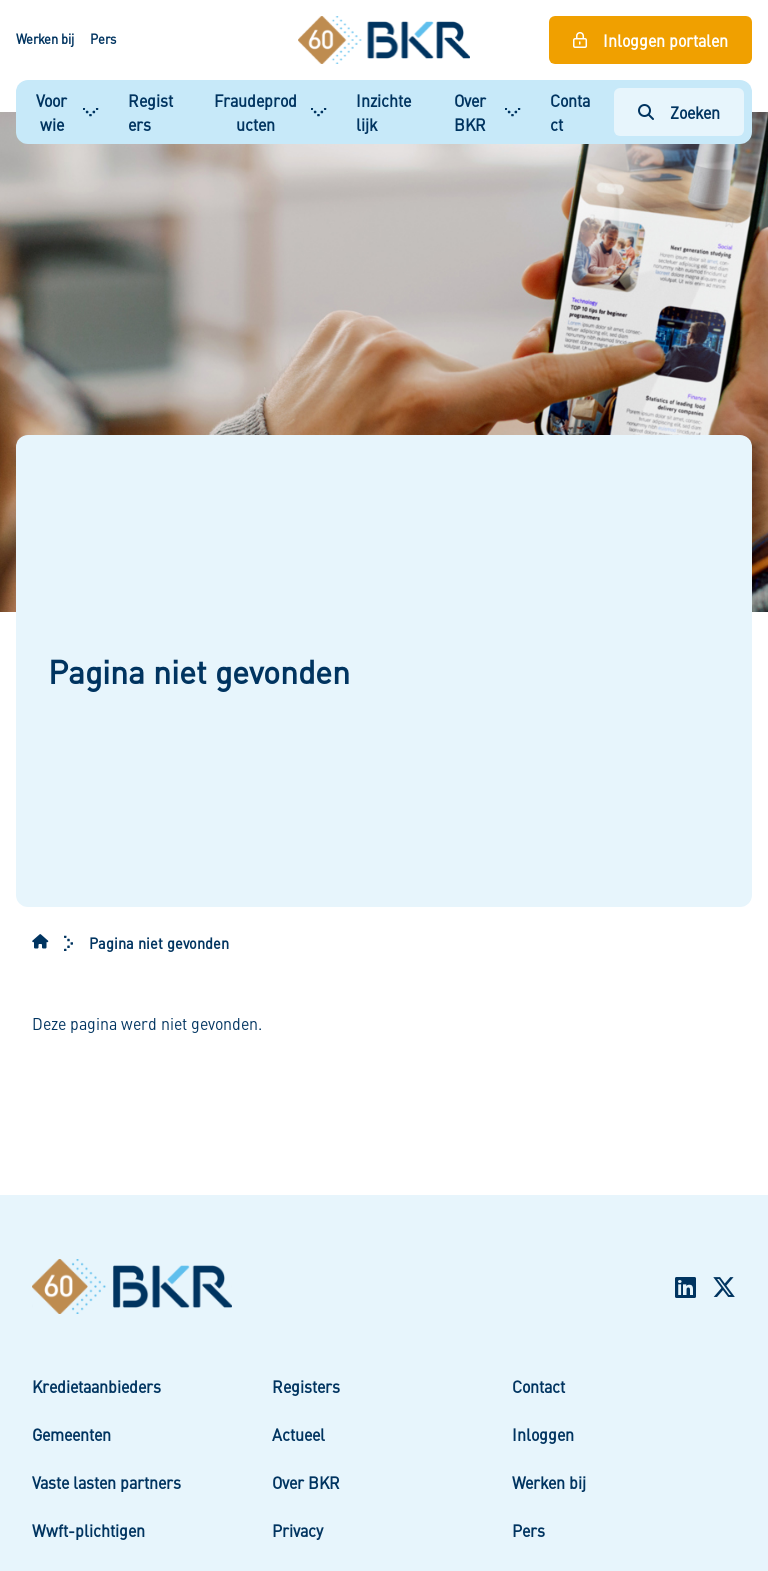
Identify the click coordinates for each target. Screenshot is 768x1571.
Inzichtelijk (383, 112)
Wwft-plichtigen (88, 1530)
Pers (103, 39)
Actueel (298, 1434)
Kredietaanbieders (96, 1386)
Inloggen (543, 1434)
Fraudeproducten (255, 112)
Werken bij (45, 39)
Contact (570, 112)
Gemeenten (71, 1434)
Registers (150, 112)
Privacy (297, 1530)
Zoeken (695, 112)
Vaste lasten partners (106, 1482)
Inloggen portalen (665, 40)
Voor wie (51, 112)
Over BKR (470, 112)
